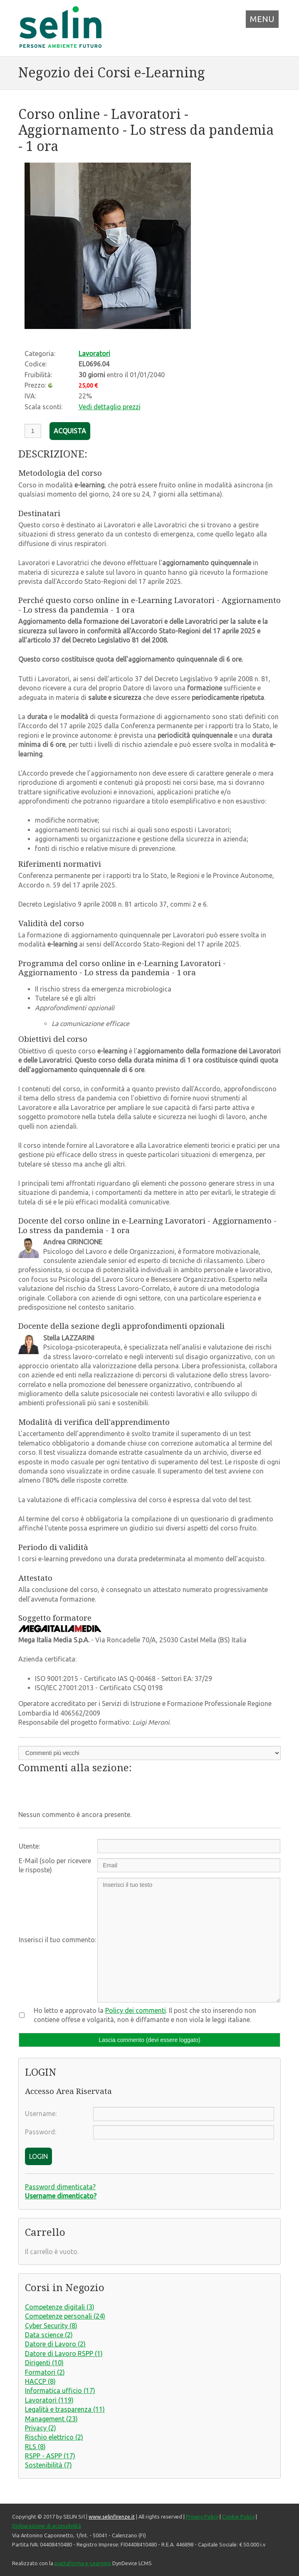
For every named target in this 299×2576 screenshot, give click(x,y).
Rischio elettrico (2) (54, 2437)
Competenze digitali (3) (59, 2307)
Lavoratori (94, 353)
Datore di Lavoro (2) (55, 2344)
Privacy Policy (202, 2516)
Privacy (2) (40, 2428)
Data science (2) (49, 2335)
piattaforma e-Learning (82, 2563)
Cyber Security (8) (51, 2325)
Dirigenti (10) (44, 2362)
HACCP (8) (40, 2381)
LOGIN (38, 2156)
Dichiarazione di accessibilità (46, 2526)
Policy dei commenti (135, 2010)
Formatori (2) (45, 2372)
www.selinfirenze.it (112, 2516)
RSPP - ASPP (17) (50, 2456)
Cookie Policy (238, 2516)
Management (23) (51, 2419)
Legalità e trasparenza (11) (65, 2409)
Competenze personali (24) (65, 2316)
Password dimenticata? (60, 2186)
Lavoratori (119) (49, 2400)
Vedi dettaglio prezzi (110, 406)
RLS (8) (35, 2446)
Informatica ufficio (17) (60, 2390)
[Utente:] (188, 1846)
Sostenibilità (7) (48, 2465)
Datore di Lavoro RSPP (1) (64, 2353)
